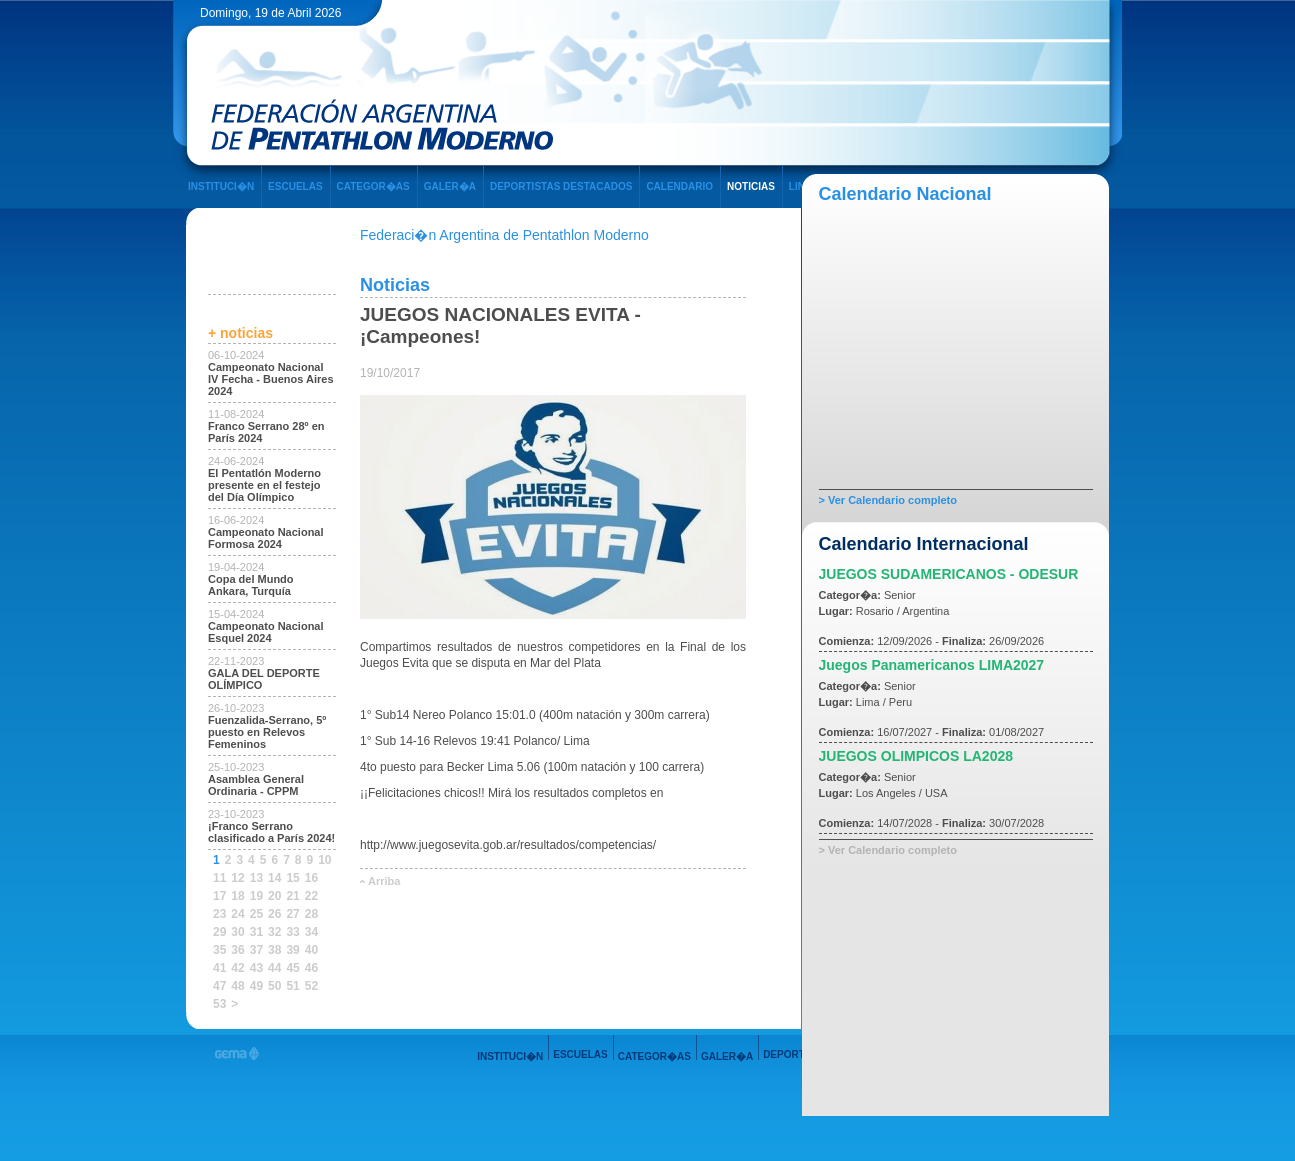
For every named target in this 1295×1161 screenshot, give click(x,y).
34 (311, 932)
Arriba (384, 881)
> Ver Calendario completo (888, 500)
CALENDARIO (679, 186)
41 (219, 968)
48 (237, 986)
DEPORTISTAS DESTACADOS (561, 186)
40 (311, 950)
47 (219, 986)
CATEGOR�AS (373, 186)
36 (237, 950)
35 (219, 950)
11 (219, 878)
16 (311, 878)
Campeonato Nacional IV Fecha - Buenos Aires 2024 (271, 379)
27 (292, 914)
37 (256, 950)
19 (256, 896)
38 (274, 950)
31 (256, 932)
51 (292, 986)
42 (237, 968)
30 (237, 932)
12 (237, 878)
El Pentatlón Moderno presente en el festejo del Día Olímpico (264, 485)
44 (274, 968)
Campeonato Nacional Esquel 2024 (266, 632)
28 (311, 914)
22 (311, 896)
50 (274, 986)
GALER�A (450, 186)
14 (274, 878)
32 (274, 932)
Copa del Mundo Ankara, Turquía (251, 585)
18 (237, 896)
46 (311, 968)
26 (274, 914)
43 (256, 968)
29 (219, 932)
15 (292, 878)
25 (256, 914)
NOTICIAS (751, 186)
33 (292, 932)
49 (256, 986)
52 (311, 986)
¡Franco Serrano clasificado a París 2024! (271, 832)
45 (292, 968)
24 (237, 914)
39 (292, 950)
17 (219, 896)
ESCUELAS (295, 186)
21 (292, 896)
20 (274, 896)
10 (324, 860)
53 (219, 1004)
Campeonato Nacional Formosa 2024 (266, 538)
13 (256, 878)
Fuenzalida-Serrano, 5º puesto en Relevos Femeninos (267, 732)
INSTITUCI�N (221, 186)
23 (219, 914)
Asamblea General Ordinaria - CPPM (256, 785)
